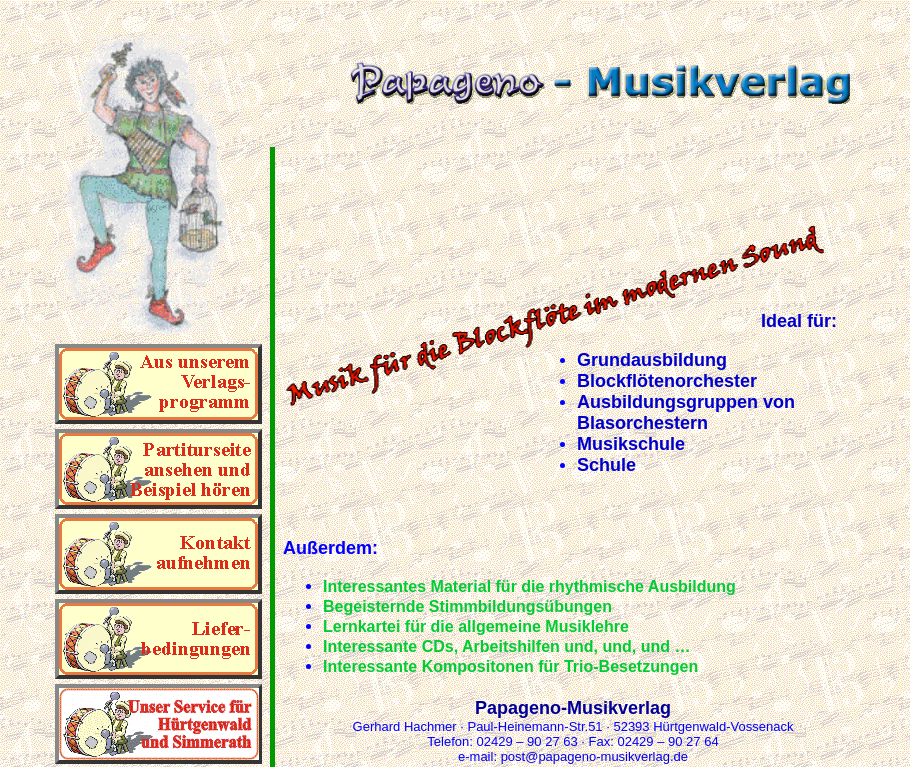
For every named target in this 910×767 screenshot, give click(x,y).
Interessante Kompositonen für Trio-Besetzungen (510, 666)
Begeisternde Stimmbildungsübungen (467, 606)
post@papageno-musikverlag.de (594, 756)
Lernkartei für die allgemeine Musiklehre (476, 626)
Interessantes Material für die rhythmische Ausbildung (529, 586)
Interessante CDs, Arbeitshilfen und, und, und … (506, 646)
